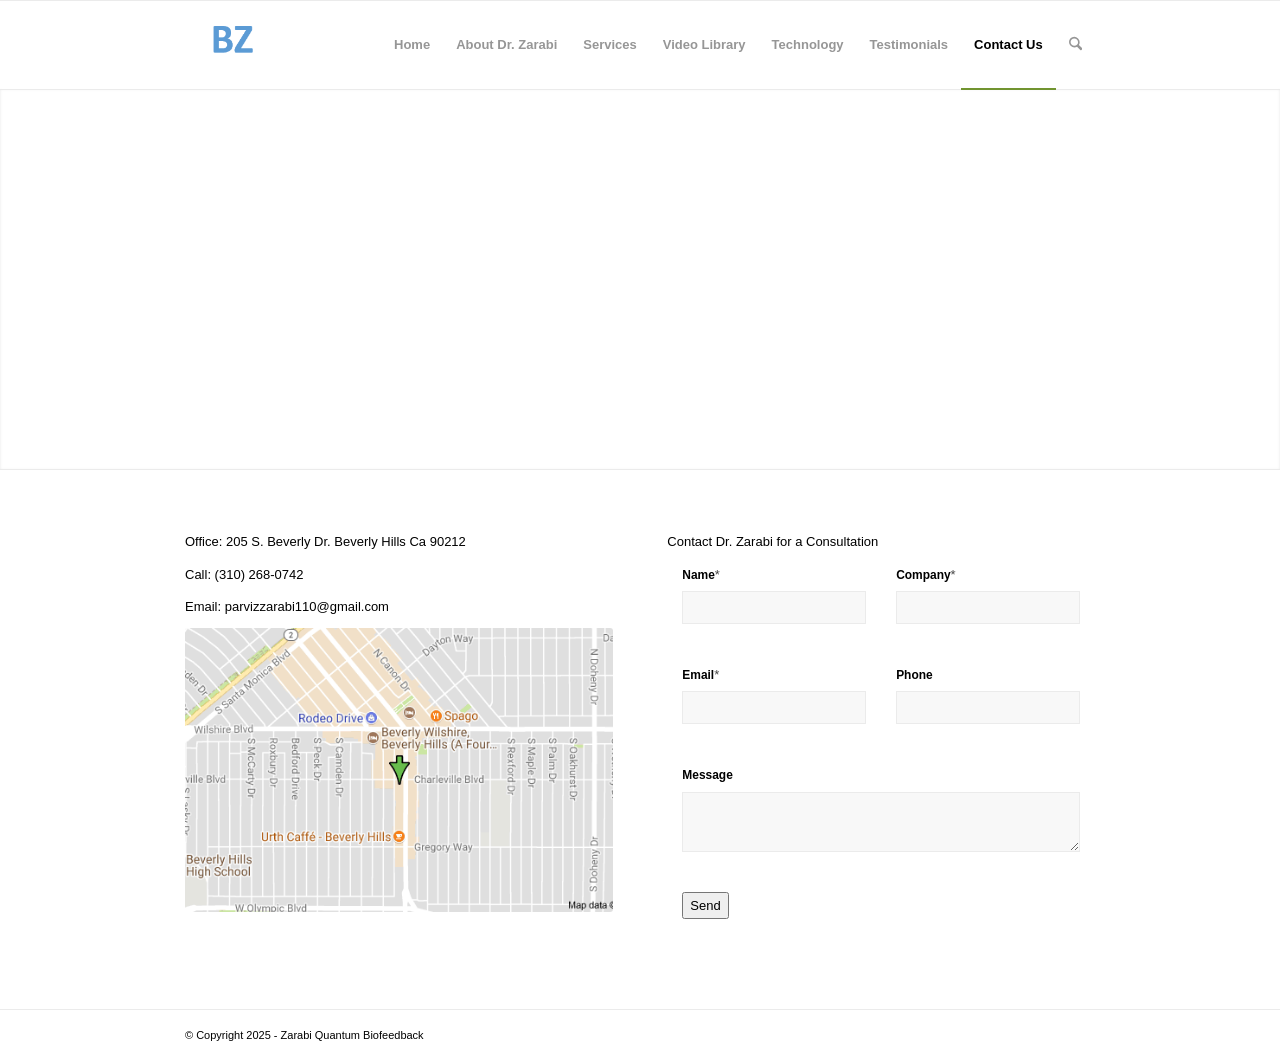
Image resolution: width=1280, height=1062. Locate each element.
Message (707, 775)
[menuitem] (412, 45)
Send (705, 905)
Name (701, 574)
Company (926, 574)
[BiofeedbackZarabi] (232, 45)
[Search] (1075, 45)
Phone (914, 675)
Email (700, 674)
